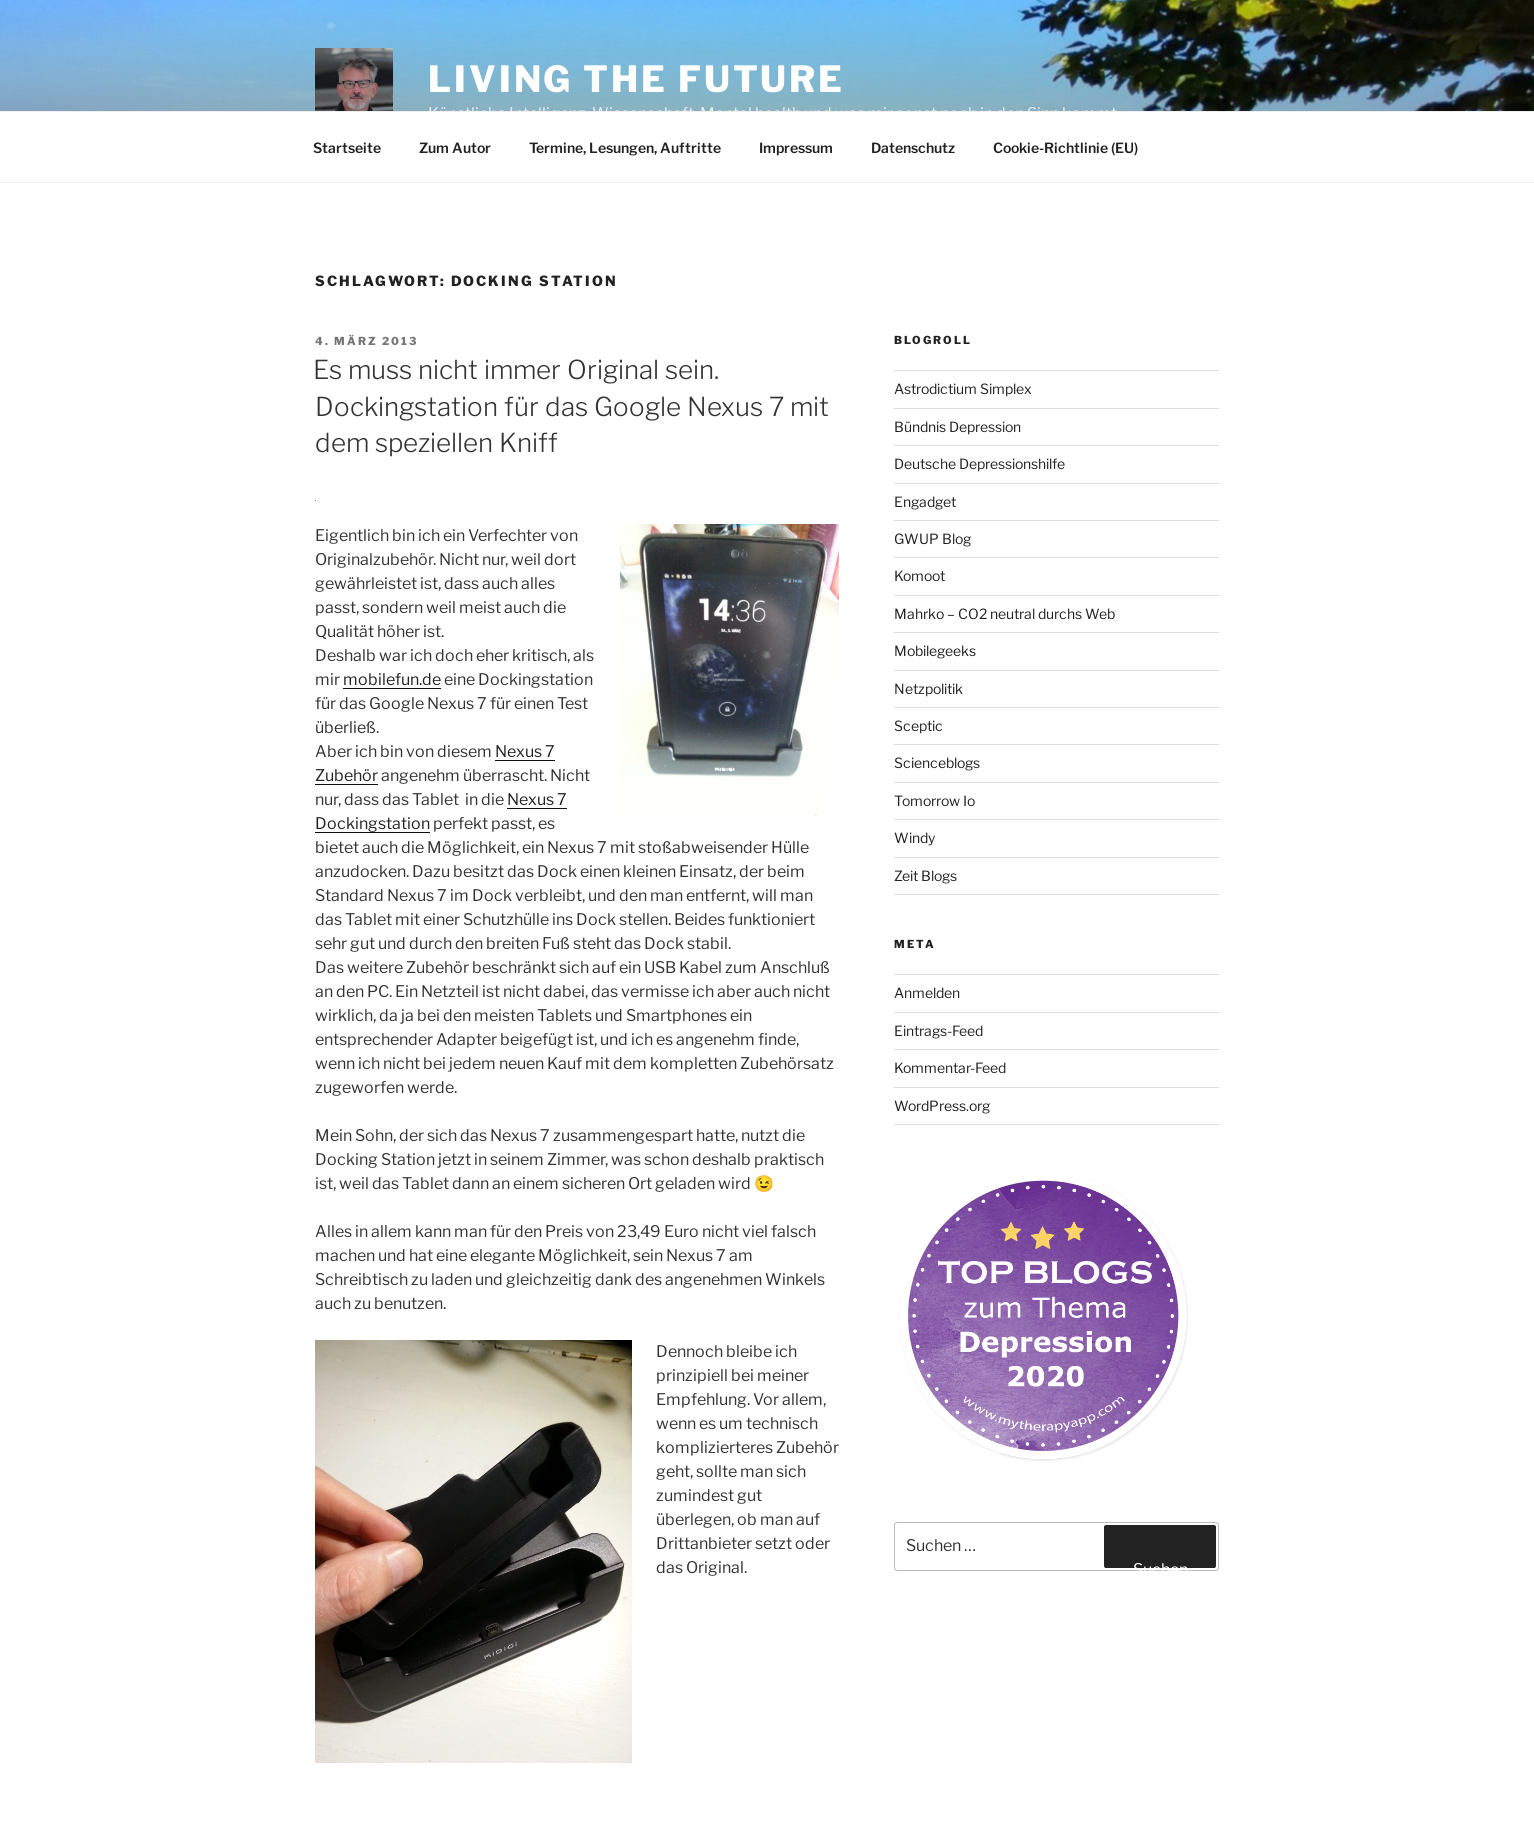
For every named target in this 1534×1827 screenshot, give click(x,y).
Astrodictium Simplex (963, 388)
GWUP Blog (932, 538)
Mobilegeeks (935, 650)
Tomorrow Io (934, 800)
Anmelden (927, 992)
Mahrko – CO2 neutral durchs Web (1004, 613)
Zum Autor (455, 147)
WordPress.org (942, 1105)
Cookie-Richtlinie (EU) (1065, 147)
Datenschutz (913, 147)
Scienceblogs (937, 762)
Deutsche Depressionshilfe (979, 463)
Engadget (925, 501)
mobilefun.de (392, 679)
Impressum (796, 147)
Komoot (919, 575)
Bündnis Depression (957, 426)
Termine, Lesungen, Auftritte (625, 147)
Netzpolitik (928, 688)
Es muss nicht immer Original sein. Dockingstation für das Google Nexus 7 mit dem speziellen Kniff (571, 406)
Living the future (636, 79)
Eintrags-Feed (938, 1030)
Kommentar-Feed (950, 1067)
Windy (914, 837)
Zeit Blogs (925, 875)
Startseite (347, 147)
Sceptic (918, 725)
